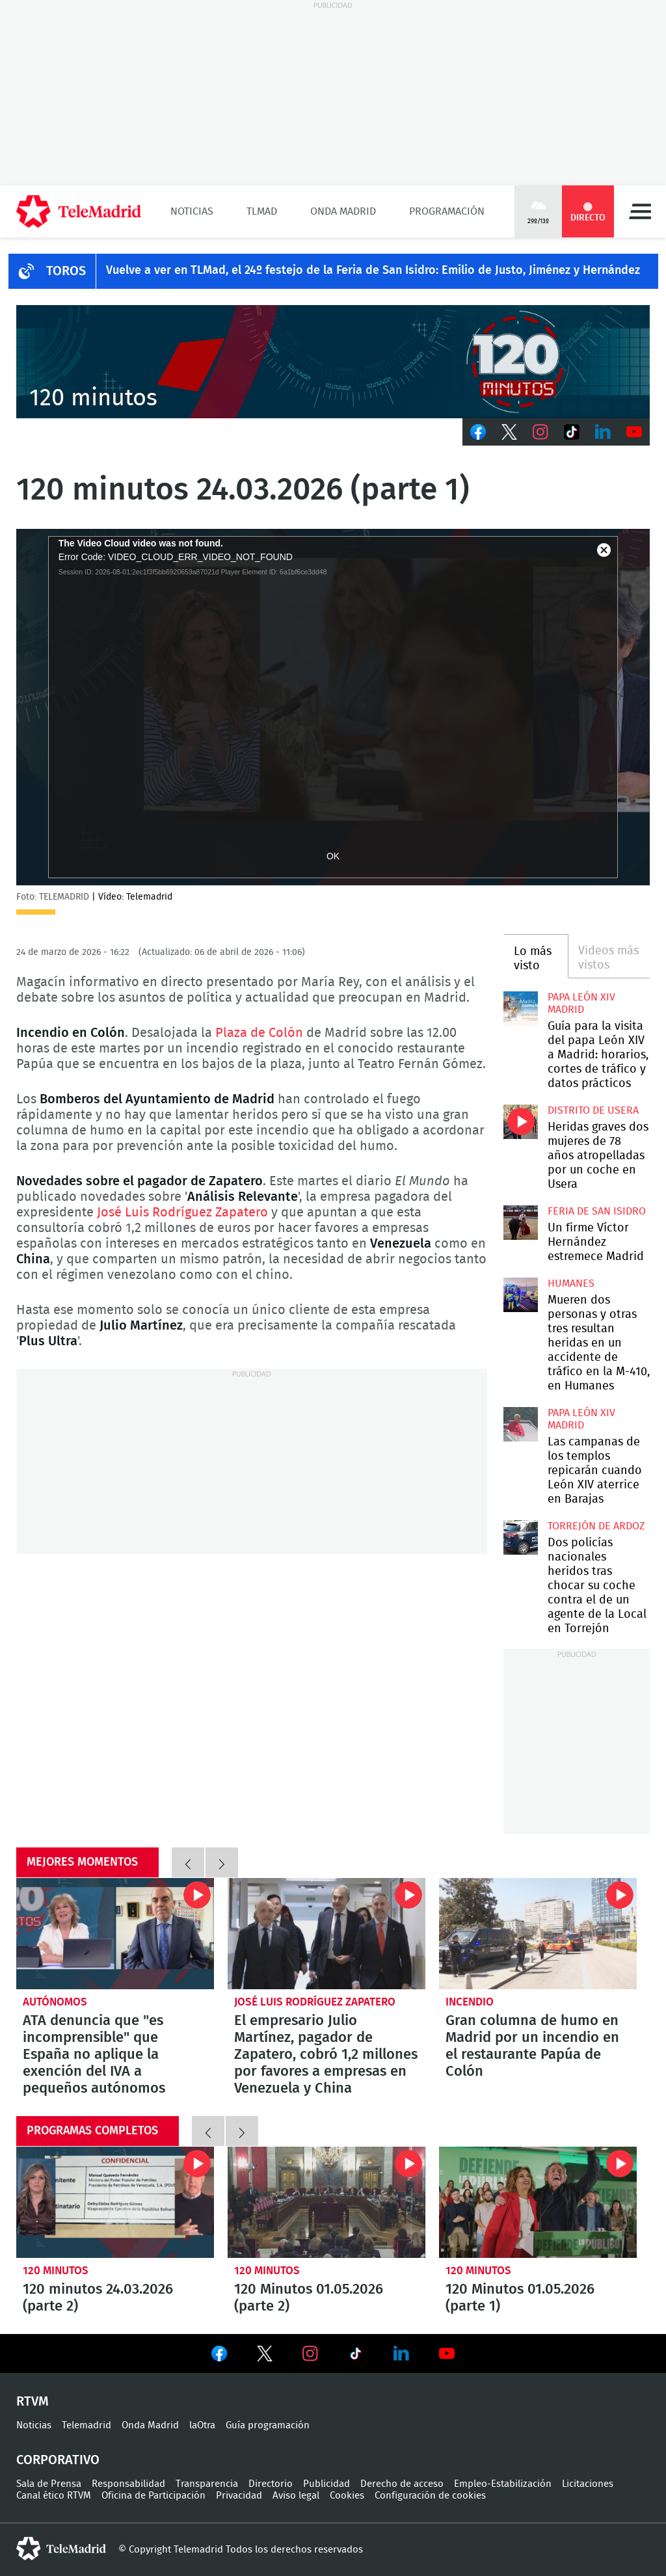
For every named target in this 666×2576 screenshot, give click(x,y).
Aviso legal (296, 2496)
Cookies (347, 2496)
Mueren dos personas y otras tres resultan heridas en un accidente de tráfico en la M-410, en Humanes (520, 1294)
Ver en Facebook (219, 2356)
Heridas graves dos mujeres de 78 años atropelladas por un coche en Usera (520, 1121)
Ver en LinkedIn (401, 2354)
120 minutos (55, 2270)
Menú (640, 211)
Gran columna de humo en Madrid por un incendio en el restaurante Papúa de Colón (538, 1933)
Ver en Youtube (447, 2354)
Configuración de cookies (430, 2496)
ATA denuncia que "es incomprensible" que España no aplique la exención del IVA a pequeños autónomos (115, 1933)
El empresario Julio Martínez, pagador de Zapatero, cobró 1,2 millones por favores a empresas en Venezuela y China (326, 1933)
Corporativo (58, 2460)
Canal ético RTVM (53, 2496)
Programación (447, 211)
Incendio (470, 2001)
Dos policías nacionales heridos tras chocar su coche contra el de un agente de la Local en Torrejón (520, 1537)
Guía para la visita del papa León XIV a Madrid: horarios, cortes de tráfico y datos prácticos (520, 1008)
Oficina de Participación (153, 2496)
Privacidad (239, 2496)
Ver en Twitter (265, 2356)
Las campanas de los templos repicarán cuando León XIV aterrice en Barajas (520, 1424)
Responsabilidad (128, 2484)
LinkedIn (603, 432)
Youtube (634, 432)
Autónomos (55, 2001)
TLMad (261, 211)
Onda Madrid (343, 211)
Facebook (478, 432)
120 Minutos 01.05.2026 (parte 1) (538, 2202)
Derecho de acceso (402, 2484)
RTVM (32, 2401)
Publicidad (326, 2484)
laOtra (202, 2425)
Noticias (191, 211)
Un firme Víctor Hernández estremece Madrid (520, 1222)
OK (333, 856)
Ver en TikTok (356, 2356)
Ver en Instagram (310, 2354)
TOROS (66, 271)
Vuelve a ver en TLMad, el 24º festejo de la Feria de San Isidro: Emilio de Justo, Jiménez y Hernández (373, 270)
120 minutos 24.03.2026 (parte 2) (115, 2202)
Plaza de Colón (259, 1033)
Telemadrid (86, 2425)
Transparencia (207, 2484)
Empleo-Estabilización (503, 2484)
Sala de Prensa (48, 2484)
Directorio (270, 2484)
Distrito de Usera (593, 1110)
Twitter (509, 432)
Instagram (540, 432)
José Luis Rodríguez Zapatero (182, 1212)
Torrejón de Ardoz (596, 1526)
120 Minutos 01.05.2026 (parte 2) (326, 2202)
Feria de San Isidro (597, 1211)
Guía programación (268, 2425)
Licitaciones (587, 2484)
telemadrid (61, 2548)
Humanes (571, 1283)
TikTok (571, 432)
